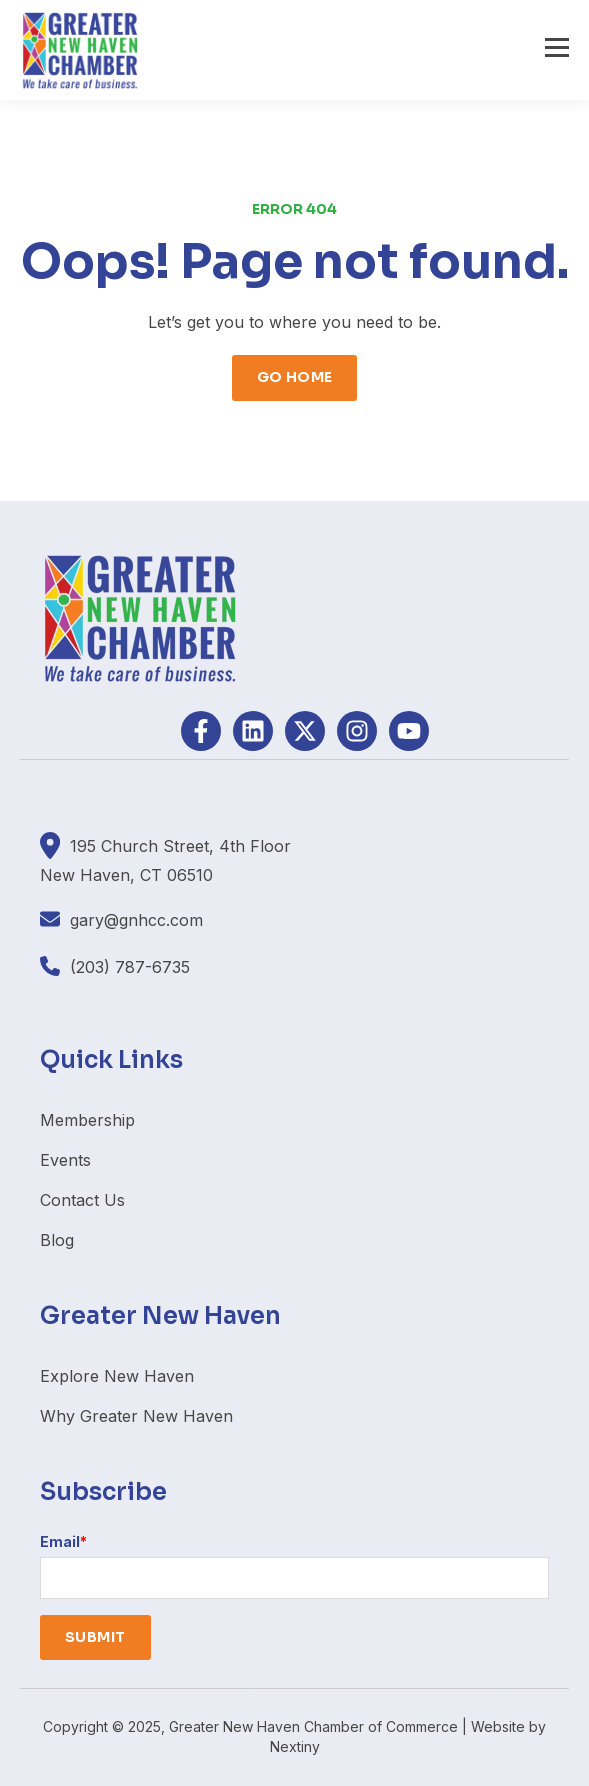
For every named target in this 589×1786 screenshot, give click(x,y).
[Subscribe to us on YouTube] (409, 731)
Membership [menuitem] (87, 1120)
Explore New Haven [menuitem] (117, 1376)
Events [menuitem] (65, 1160)
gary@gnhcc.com (136, 920)
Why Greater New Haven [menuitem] (136, 1416)
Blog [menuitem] (57, 1240)
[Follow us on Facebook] (201, 731)
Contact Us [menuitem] (82, 1200)
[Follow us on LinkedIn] (253, 731)
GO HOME (295, 377)
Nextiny (295, 1746)
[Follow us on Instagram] (357, 731)
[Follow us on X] (305, 731)
